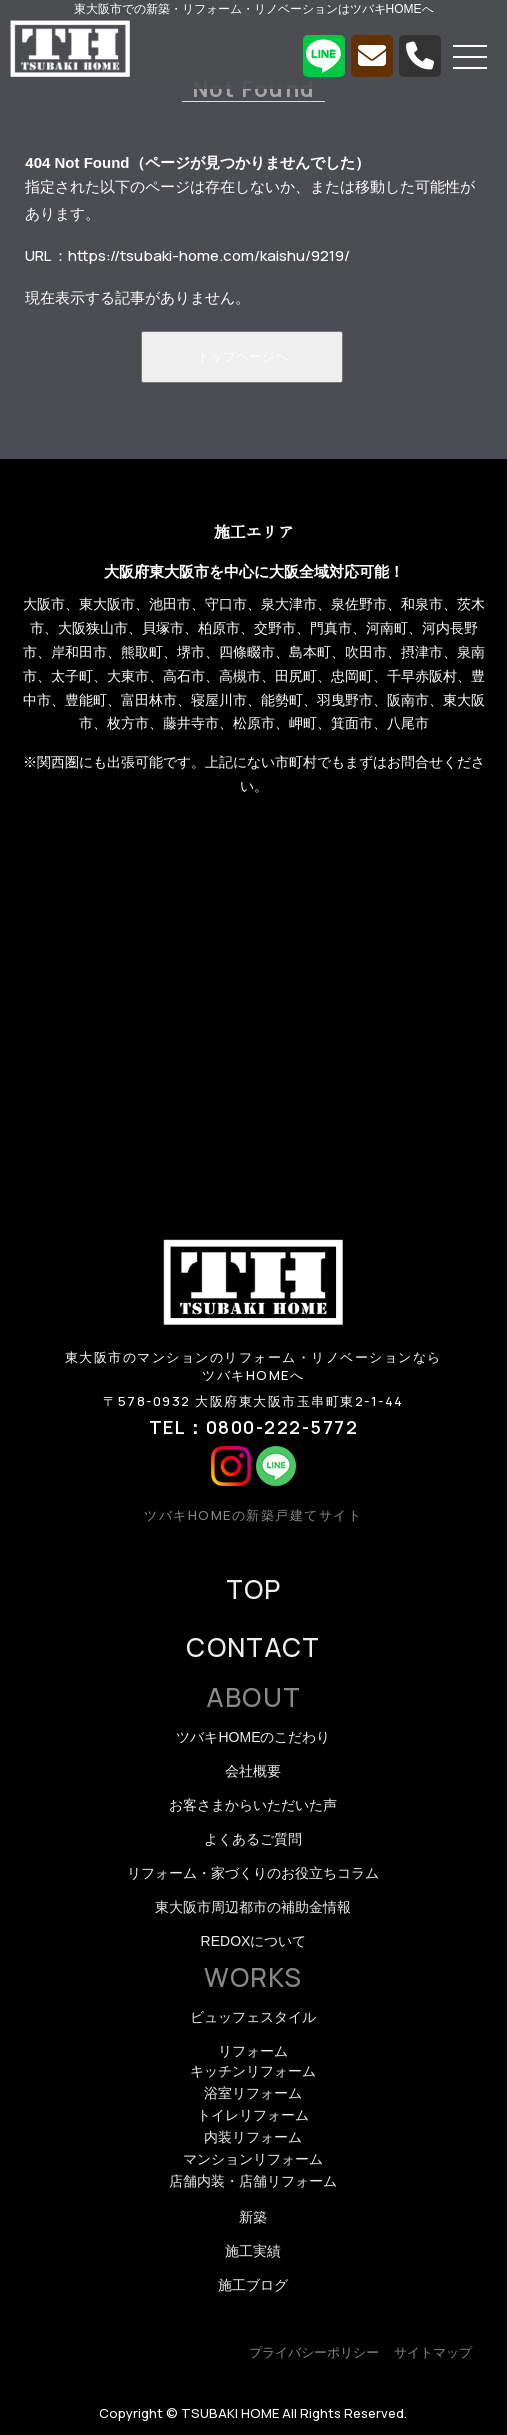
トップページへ (242, 356)
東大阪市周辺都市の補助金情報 (253, 1907)
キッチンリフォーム (253, 2071)
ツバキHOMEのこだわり (253, 1737)
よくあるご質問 (253, 1839)
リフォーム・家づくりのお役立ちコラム (253, 1873)
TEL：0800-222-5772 (254, 1427)
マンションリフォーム (253, 2159)
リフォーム (253, 2051)
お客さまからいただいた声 (253, 1805)
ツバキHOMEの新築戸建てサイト (253, 1515)
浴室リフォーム (253, 2093)
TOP (254, 1589)
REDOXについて (254, 1941)
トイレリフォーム (253, 2115)
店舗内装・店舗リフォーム (253, 2181)
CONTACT (253, 1647)
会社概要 (253, 1771)
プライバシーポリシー (314, 2352)
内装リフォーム (253, 2137)
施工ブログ (253, 2285)
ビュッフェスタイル (253, 2017)
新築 (253, 2217)
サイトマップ (433, 2352)
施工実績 (253, 2251)
